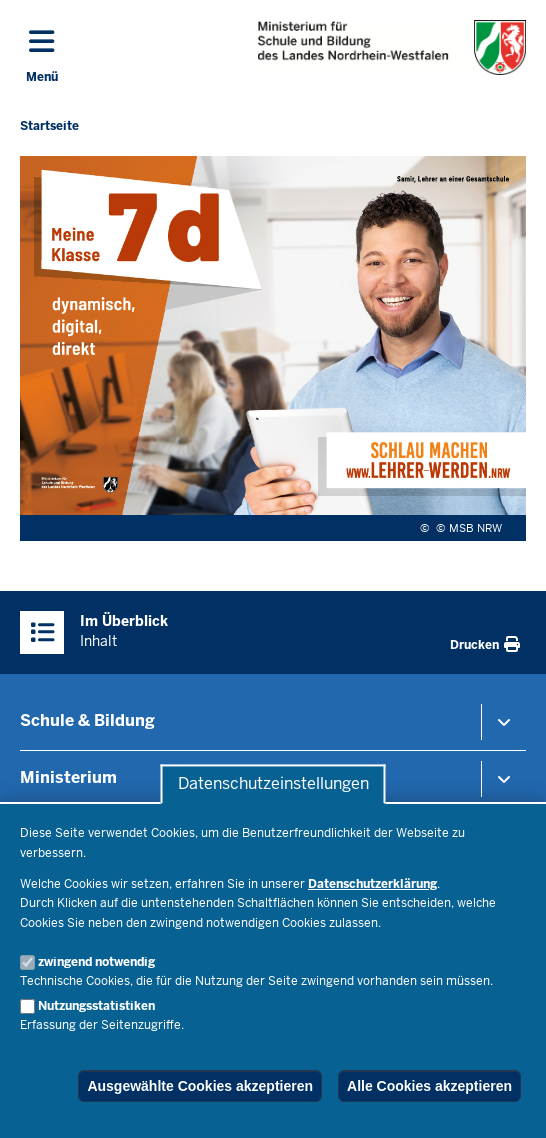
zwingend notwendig (96, 962)
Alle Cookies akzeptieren (429, 1086)
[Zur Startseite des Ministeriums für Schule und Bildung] (392, 47)
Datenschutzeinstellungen (273, 784)
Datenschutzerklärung (372, 884)
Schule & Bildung (87, 720)
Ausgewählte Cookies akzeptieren (200, 1086)
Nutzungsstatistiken (96, 1006)
